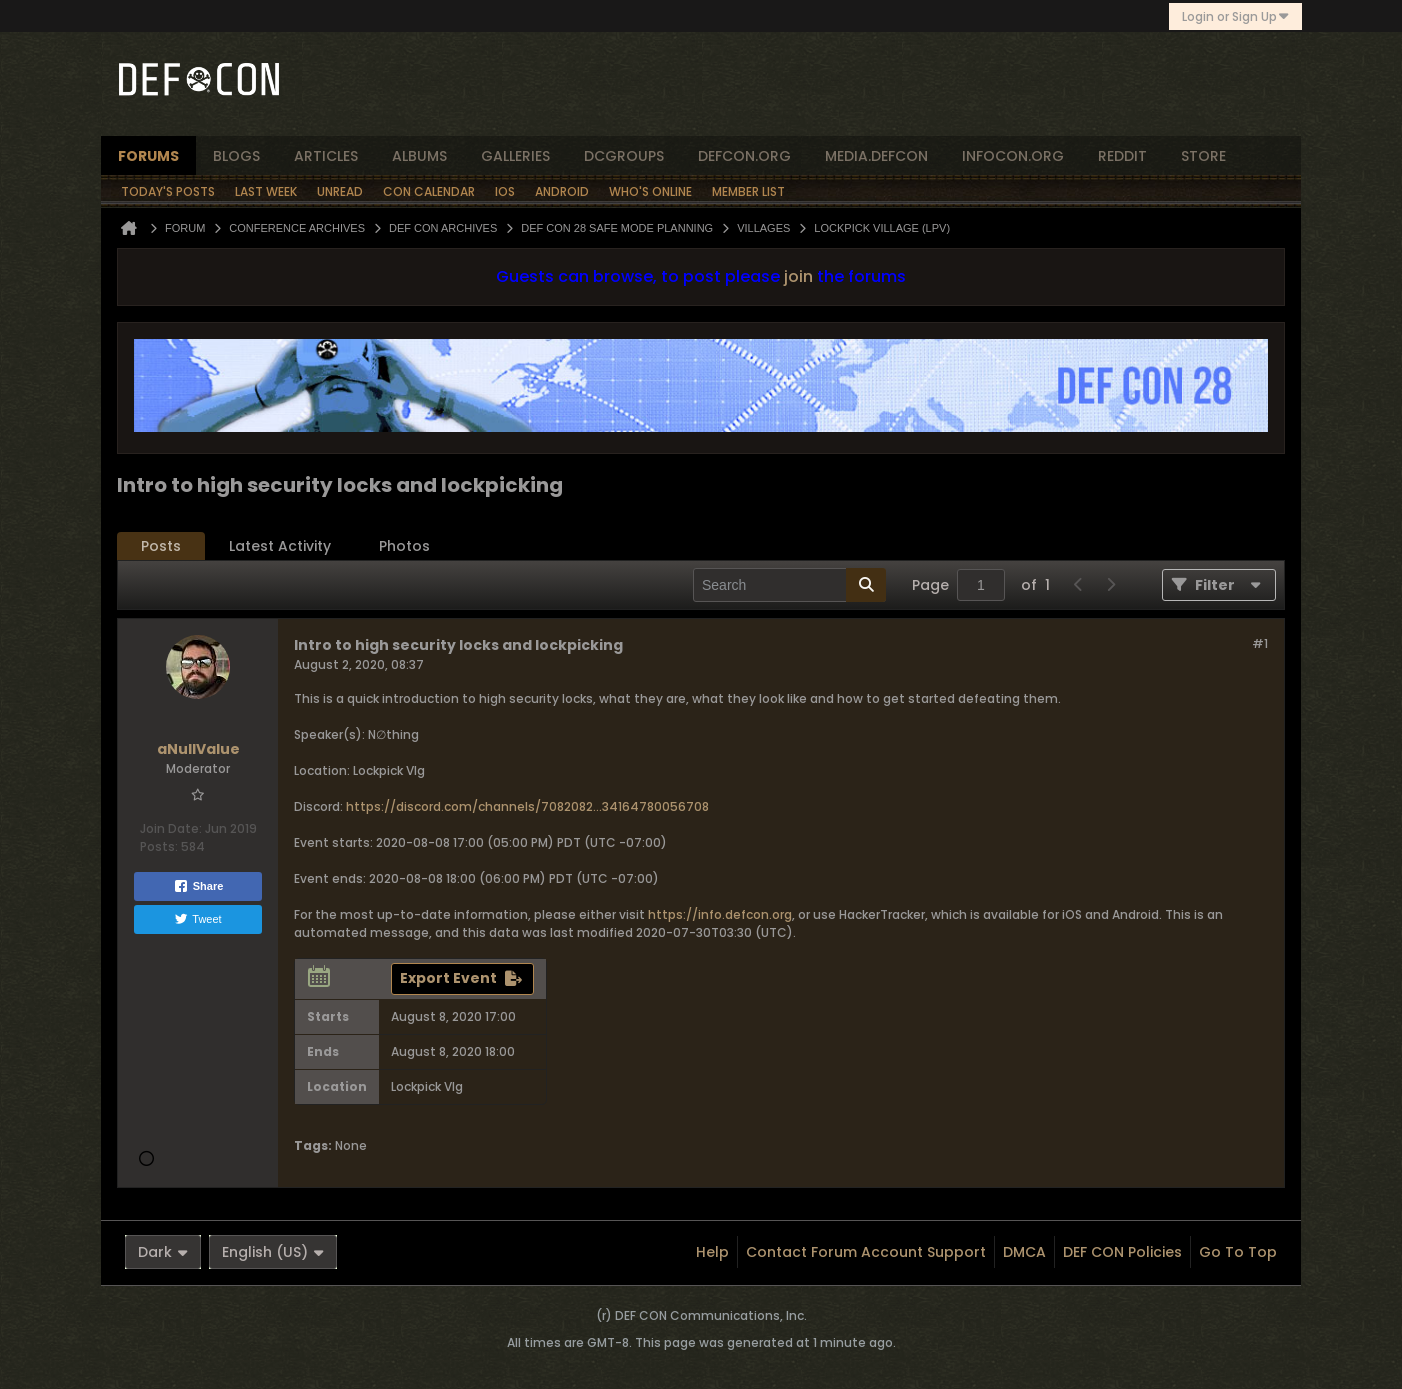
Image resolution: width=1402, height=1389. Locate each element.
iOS (505, 191)
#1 (1260, 643)
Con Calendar (429, 191)
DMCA (1024, 1252)
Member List (748, 191)
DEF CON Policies (1122, 1252)
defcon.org (744, 156)
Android (562, 191)
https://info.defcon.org (720, 914)
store (1203, 156)
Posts (161, 546)
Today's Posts (168, 191)
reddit (1122, 156)
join (798, 276)
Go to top (1238, 1252)
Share (198, 886)
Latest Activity (280, 546)
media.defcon (876, 156)
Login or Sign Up (1235, 16)
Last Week (266, 191)
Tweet (197, 919)
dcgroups (624, 156)
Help (712, 1252)
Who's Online (650, 191)
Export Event (448, 978)
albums (419, 156)
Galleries (515, 156)
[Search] (789, 585)
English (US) (273, 1252)
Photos (404, 546)
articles (326, 156)
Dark (163, 1252)
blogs (236, 156)
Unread (340, 191)
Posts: (159, 846)
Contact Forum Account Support (866, 1252)
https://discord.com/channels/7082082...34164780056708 (527, 806)
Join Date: (171, 828)
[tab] (161, 546)
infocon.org (1013, 156)
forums (148, 156)
